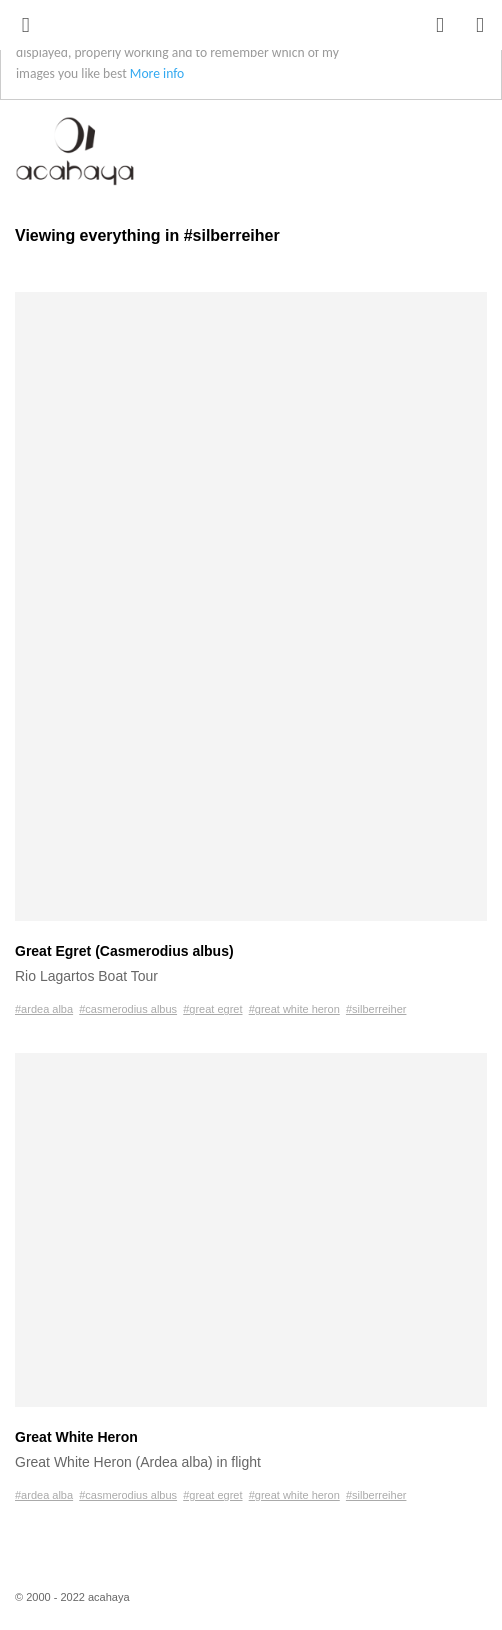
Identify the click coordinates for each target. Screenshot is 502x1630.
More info (157, 73)
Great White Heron (76, 1437)
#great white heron (294, 1009)
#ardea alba (44, 1009)
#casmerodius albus (128, 1009)
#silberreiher (376, 1009)
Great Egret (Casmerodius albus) (124, 951)
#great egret (212, 1009)
